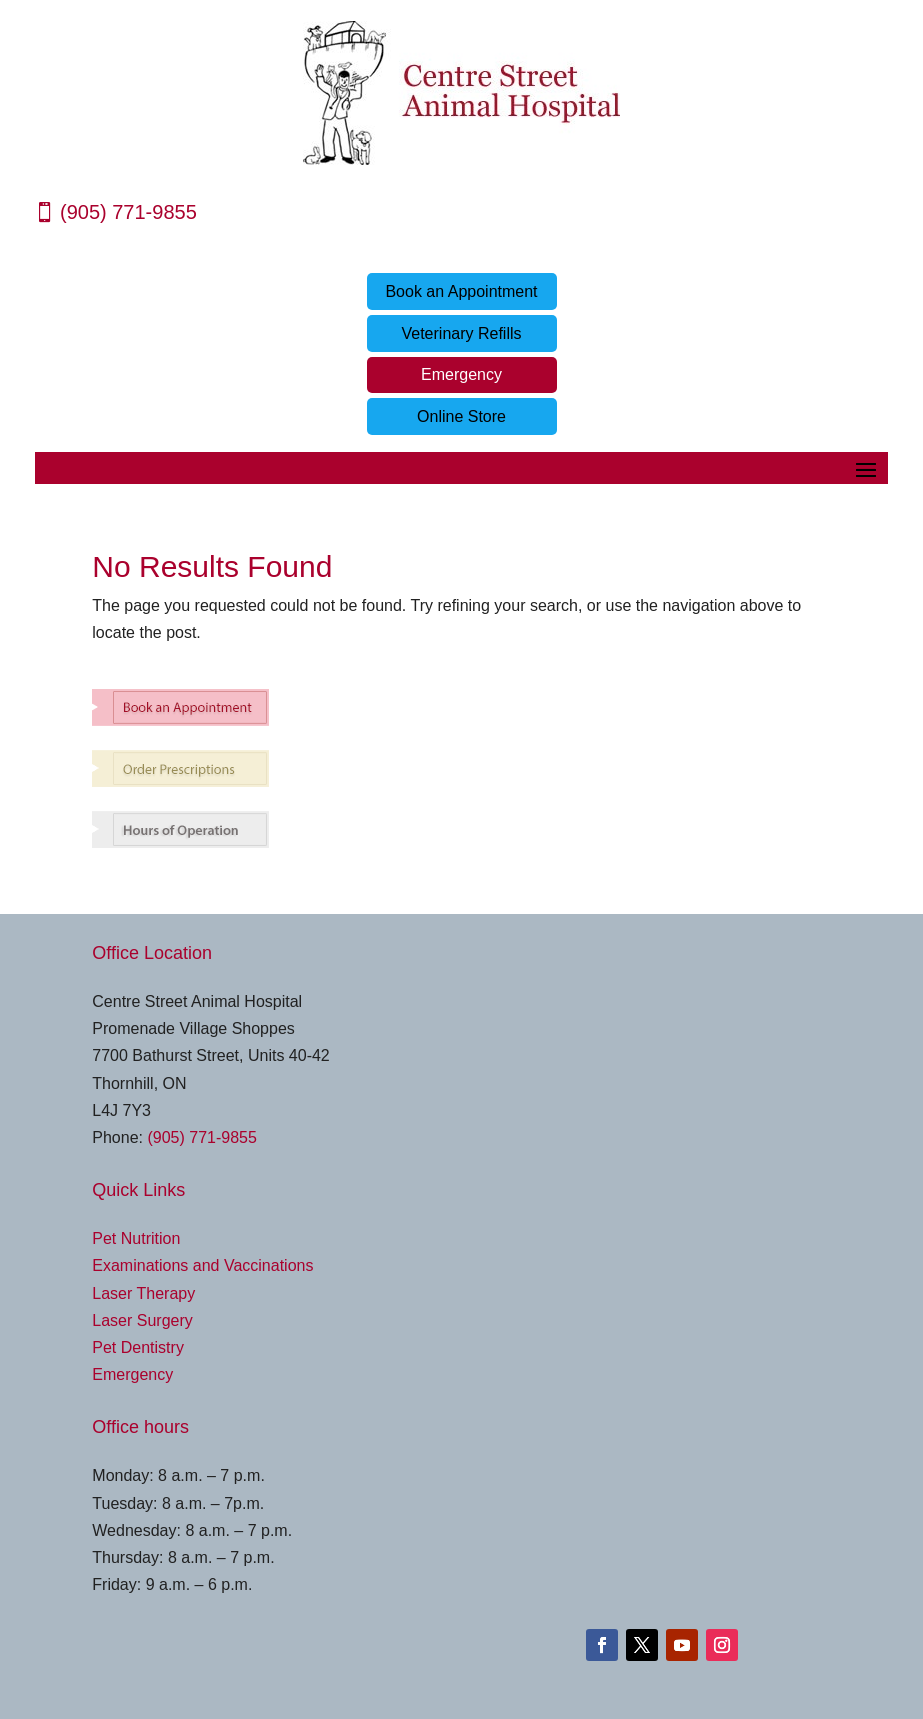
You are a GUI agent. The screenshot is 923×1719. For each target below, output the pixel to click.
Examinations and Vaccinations (202, 1265)
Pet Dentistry (138, 1347)
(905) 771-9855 (128, 212)
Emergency (461, 374)
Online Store (461, 416)
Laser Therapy (143, 1293)
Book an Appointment (461, 291)
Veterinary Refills (461, 333)
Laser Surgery (142, 1320)
